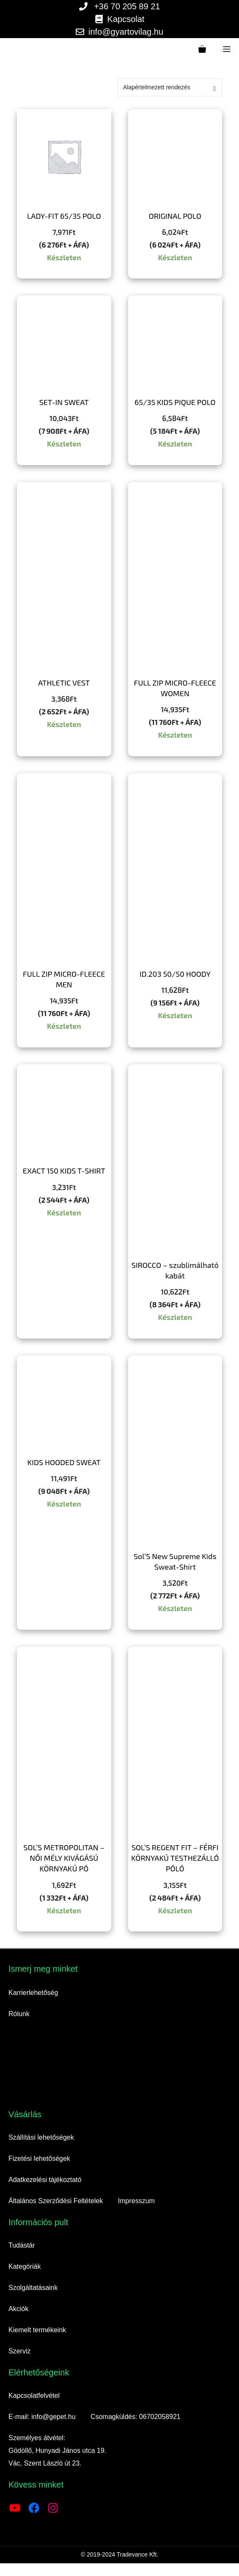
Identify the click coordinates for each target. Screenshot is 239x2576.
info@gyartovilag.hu (125, 31)
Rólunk (19, 2013)
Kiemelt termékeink (37, 2330)
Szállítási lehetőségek (41, 2137)
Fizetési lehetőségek (39, 2158)
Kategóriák (24, 2266)
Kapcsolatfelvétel (34, 2395)
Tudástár (21, 2245)
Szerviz (19, 2351)
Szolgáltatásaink (33, 2287)
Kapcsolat (126, 19)
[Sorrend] (170, 87)
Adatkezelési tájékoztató (45, 2179)
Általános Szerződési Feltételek (55, 2200)
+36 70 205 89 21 (127, 6)
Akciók (18, 2308)
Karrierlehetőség (33, 1992)
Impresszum (136, 2200)
